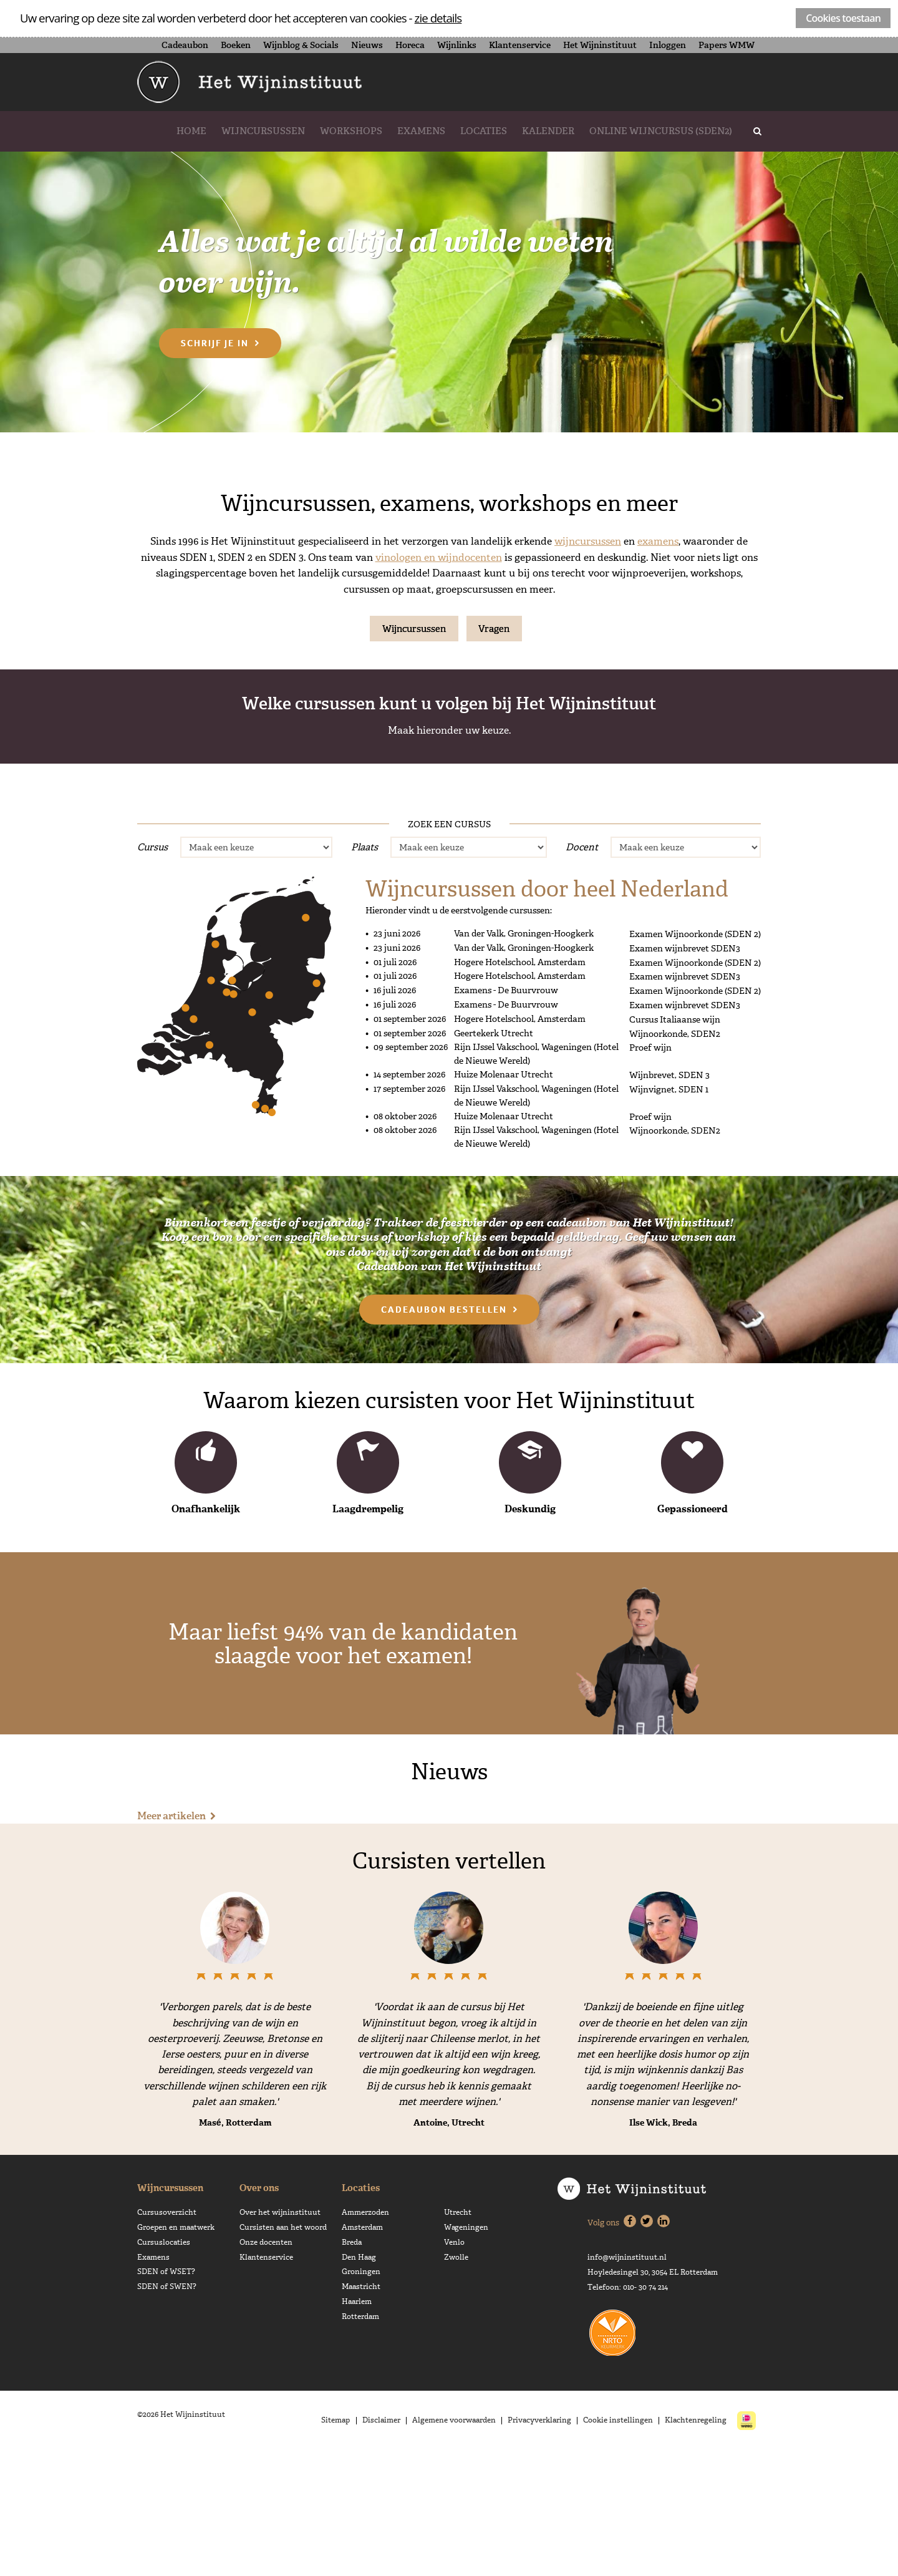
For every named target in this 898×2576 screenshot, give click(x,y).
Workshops (351, 130)
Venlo (454, 2365)
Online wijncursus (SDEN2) (660, 130)
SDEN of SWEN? (166, 2410)
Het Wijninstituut (600, 45)
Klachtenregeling (696, 2545)
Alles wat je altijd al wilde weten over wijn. (409, 258)
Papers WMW (726, 45)
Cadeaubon (185, 45)
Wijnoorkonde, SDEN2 (449, 880)
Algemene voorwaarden (458, 2545)
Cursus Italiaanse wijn (674, 1142)
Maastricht (361, 2410)
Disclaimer (387, 2545)
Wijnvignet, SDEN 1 (273, 880)
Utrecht (457, 2335)
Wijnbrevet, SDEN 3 (625, 880)
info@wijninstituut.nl (627, 2382)
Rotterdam (360, 2440)
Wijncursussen (263, 130)
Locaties (483, 130)
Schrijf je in (215, 342)
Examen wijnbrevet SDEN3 (684, 1072)
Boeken (236, 45)
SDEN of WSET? (166, 2395)
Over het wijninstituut (280, 2335)
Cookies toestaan (843, 18)
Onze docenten (265, 2365)
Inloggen (667, 45)
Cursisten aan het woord (283, 2350)
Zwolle (456, 2380)
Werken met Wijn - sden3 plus (801, 872)
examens (657, 541)
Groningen (361, 2395)
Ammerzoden (365, 2335)
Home (191, 130)
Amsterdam (362, 2350)
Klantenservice (520, 45)
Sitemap (343, 2545)
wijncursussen (587, 541)
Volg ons (603, 2347)
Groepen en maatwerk (176, 2350)
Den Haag (359, 2380)
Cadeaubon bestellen (444, 1433)
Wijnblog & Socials (301, 45)
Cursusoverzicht (166, 2335)
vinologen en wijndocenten (438, 556)
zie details (438, 18)
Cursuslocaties (163, 2365)
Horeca (410, 45)
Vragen (494, 628)
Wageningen (466, 2350)
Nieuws (367, 45)
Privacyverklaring (542, 2545)
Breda (352, 2365)
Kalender (548, 130)
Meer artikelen (171, 1939)
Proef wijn (97, 880)
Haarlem (357, 2425)
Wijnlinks (456, 45)
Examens (421, 130)
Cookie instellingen (620, 2545)
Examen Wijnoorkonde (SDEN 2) (695, 1058)
